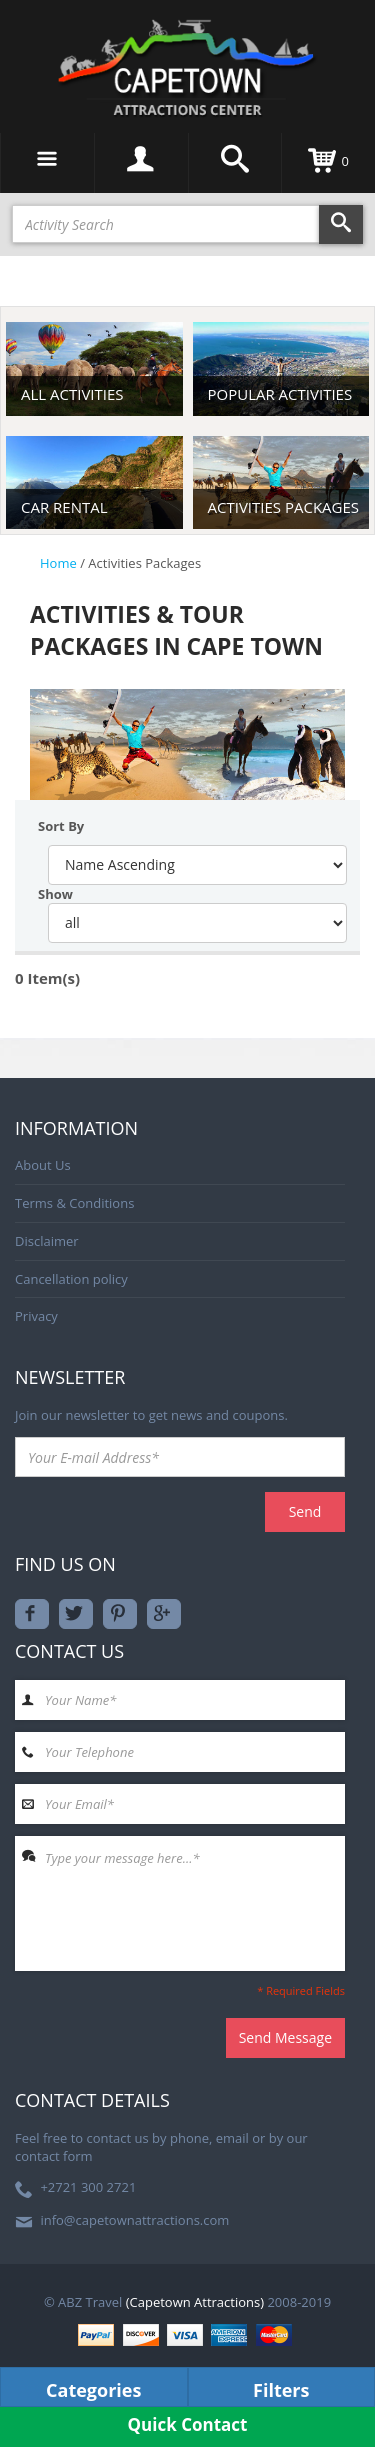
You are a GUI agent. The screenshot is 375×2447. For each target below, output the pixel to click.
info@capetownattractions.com (134, 2220)
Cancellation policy (71, 1279)
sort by (61, 826)
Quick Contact (188, 2424)
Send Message (285, 2037)
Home (58, 563)
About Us (43, 1165)
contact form (54, 2156)
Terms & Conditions (74, 1203)
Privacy (36, 1316)
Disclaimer (47, 1241)
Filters (281, 2390)
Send (305, 1511)
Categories (93, 2390)
